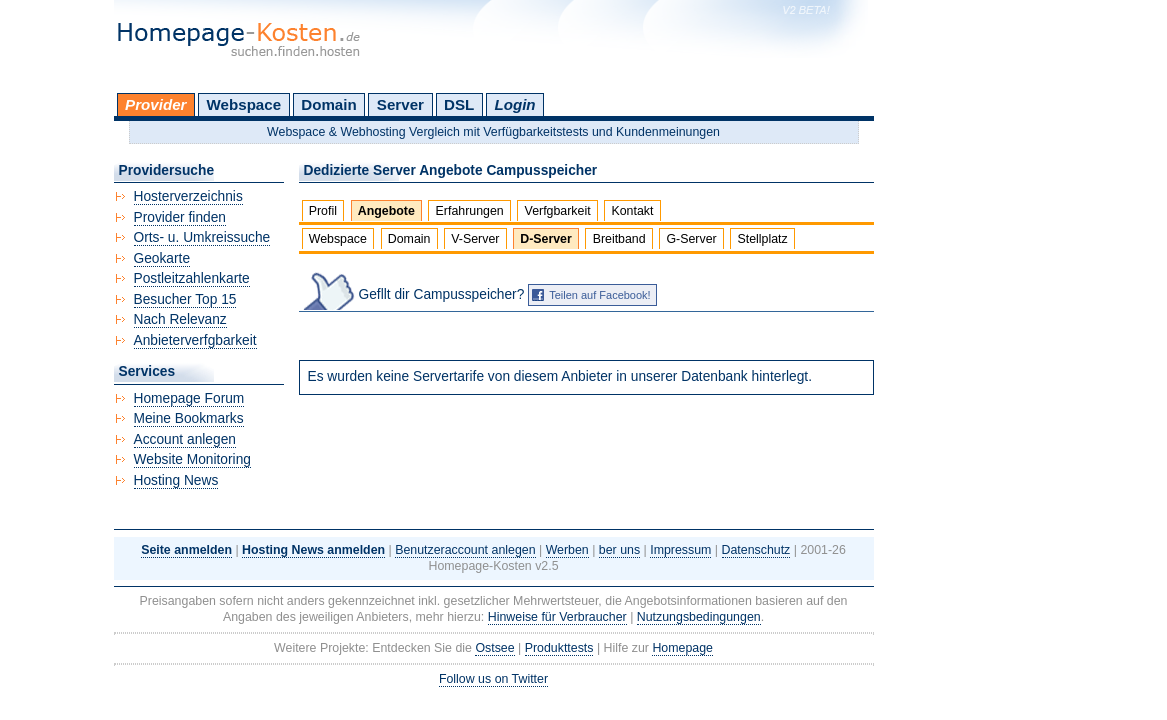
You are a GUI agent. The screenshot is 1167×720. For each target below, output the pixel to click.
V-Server (475, 239)
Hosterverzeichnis (188, 196)
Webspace (244, 104)
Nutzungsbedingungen (699, 617)
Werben (567, 550)
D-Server (546, 239)
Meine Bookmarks (189, 418)
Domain (328, 104)
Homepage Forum (189, 398)
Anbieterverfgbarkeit (195, 340)
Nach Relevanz (180, 319)
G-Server (691, 239)
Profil (323, 211)
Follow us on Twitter (493, 679)
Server (400, 104)
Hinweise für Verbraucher (557, 617)
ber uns (619, 550)
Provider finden (180, 217)
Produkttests (559, 648)
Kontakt (632, 211)
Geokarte (162, 258)
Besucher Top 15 (185, 299)
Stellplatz (762, 239)
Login (514, 104)
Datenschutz (756, 550)
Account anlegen (185, 439)
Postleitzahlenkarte (192, 278)
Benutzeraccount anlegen (465, 550)
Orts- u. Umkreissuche (202, 237)
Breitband (619, 239)
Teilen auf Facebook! (600, 295)
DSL (459, 104)
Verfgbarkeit (558, 211)
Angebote (386, 211)
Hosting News (176, 480)
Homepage (682, 648)
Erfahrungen (470, 211)
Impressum (680, 550)
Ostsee (494, 648)
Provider (155, 104)
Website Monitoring (192, 459)
